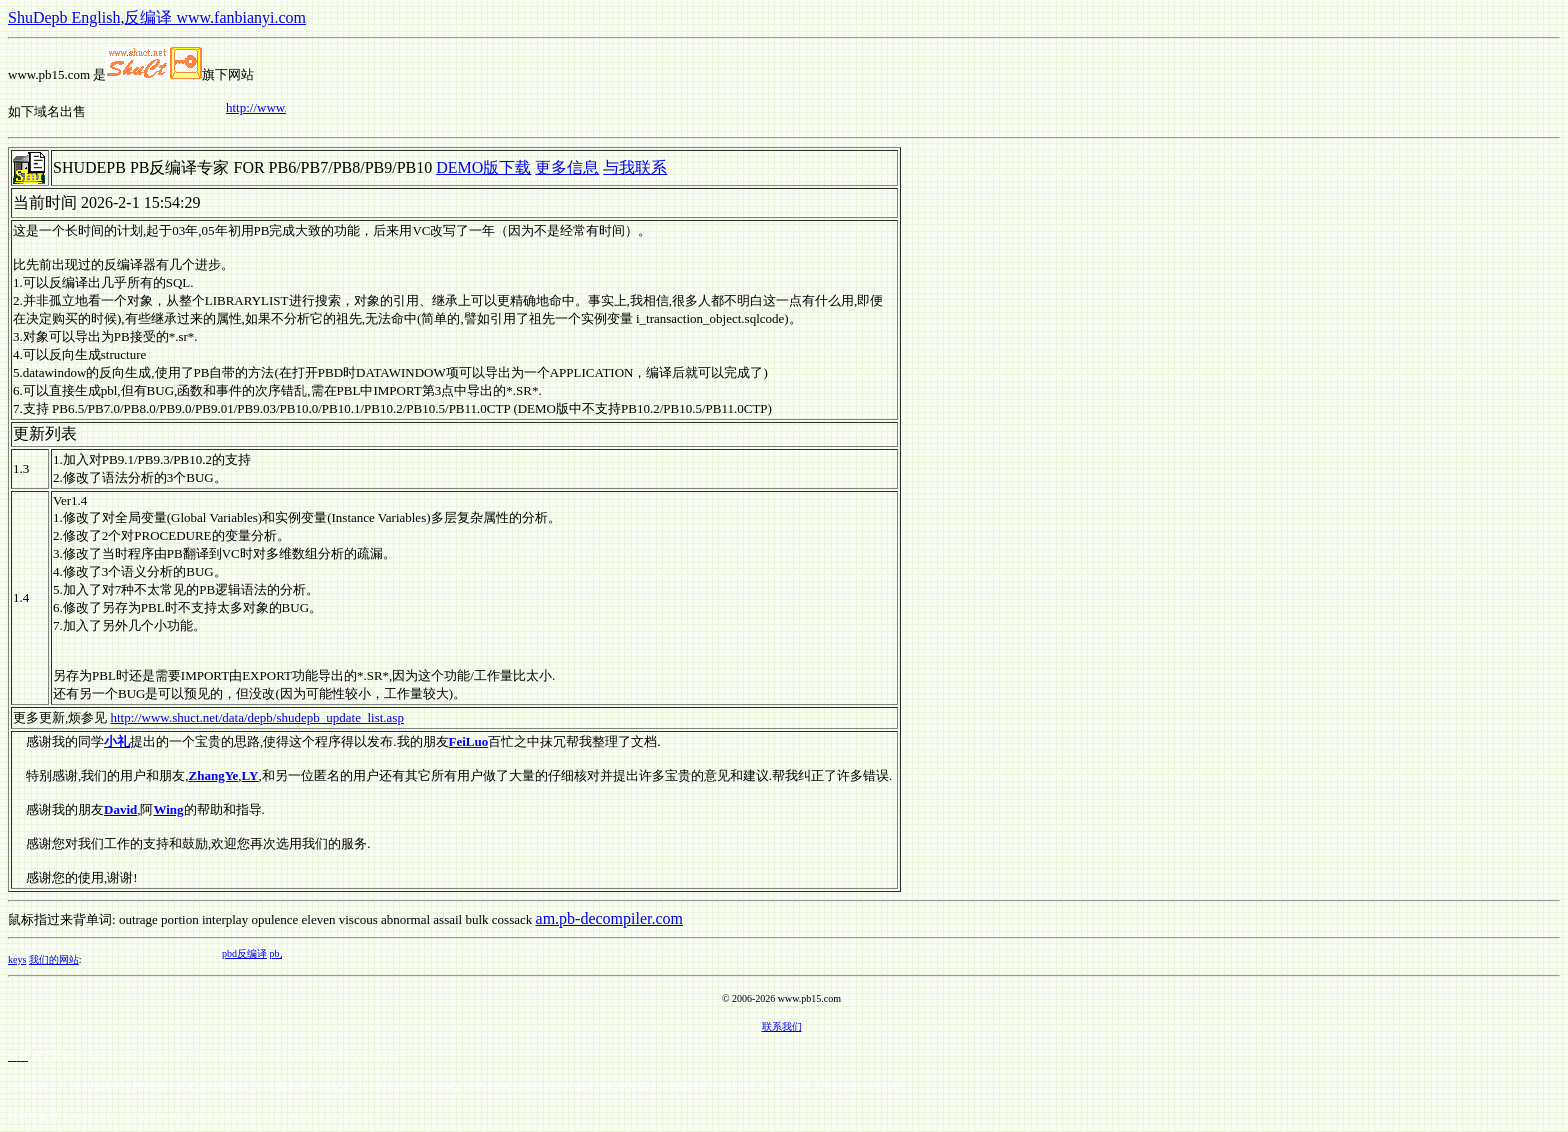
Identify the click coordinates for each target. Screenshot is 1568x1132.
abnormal (405, 919)
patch (287, 1116)
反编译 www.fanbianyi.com (215, 17)
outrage (138, 919)
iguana (233, 1056)
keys (17, 959)
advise (340, 1116)
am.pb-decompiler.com (610, 918)
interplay (225, 919)
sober (372, 1056)
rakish (312, 1116)
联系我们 (782, 1026)
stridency (340, 1056)
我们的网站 (54, 959)
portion (180, 919)
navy (394, 1056)
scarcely (230, 1116)
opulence (274, 919)
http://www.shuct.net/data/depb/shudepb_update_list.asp (257, 717)
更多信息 (567, 167)
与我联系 (635, 167)
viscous (358, 919)
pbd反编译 (250, 953)
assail (447, 919)
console (264, 1056)
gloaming (301, 1056)
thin (363, 1116)
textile (174, 1116)
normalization (91, 1116)
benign (122, 1056)
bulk (476, 919)
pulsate (203, 1056)
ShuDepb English (64, 17)
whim (200, 1116)
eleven (319, 919)
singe (96, 1056)
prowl (261, 1116)
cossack (512, 919)
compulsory (162, 1056)
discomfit (140, 1116)
